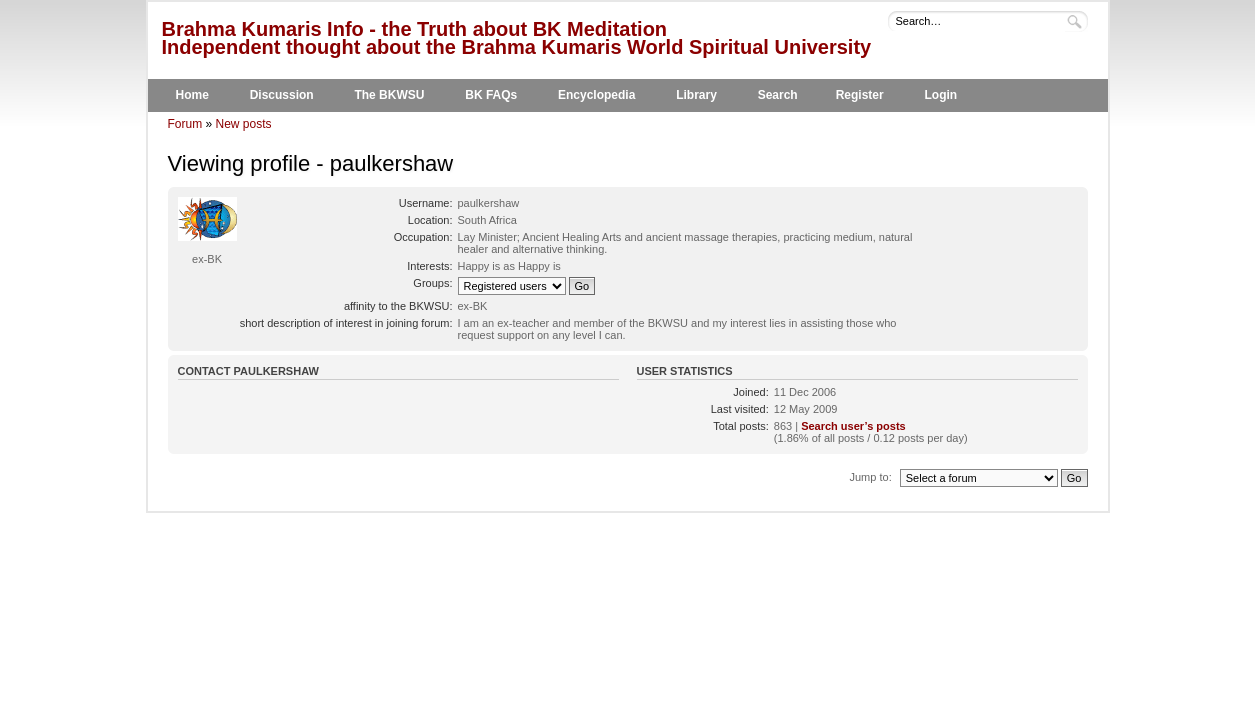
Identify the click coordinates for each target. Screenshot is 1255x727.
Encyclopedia (596, 95)
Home (192, 95)
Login (940, 95)
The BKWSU (389, 95)
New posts (244, 124)
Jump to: (871, 477)
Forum (185, 124)
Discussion (282, 95)
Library (696, 95)
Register (860, 95)
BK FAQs (491, 95)
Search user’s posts (853, 426)
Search (778, 95)
